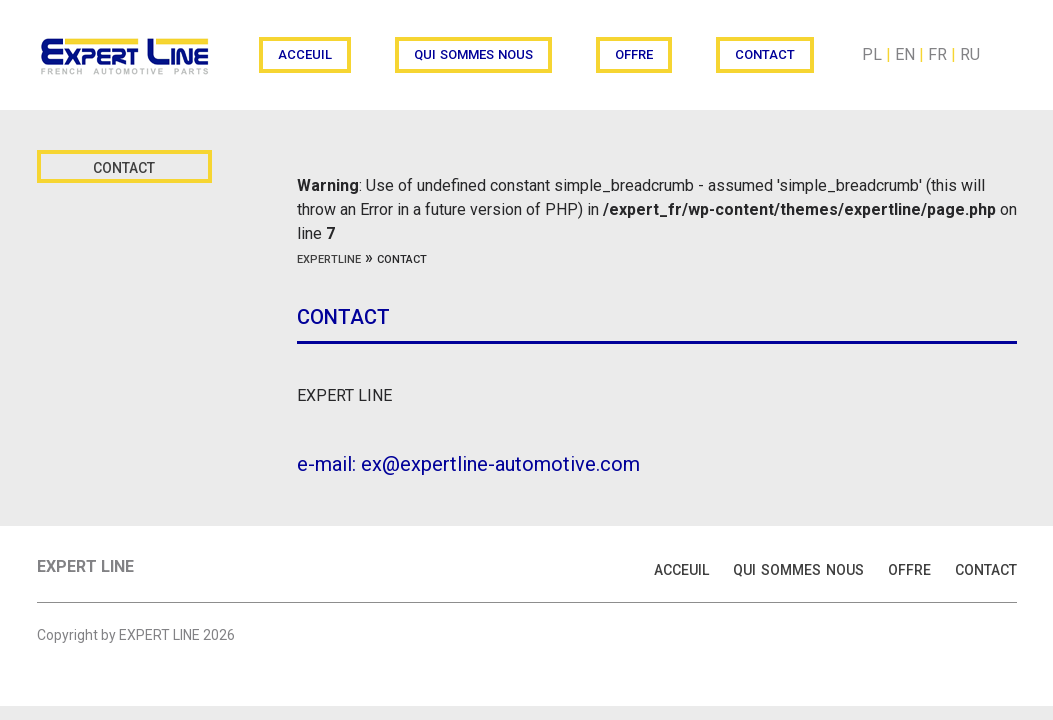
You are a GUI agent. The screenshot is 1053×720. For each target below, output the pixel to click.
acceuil (305, 52)
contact (765, 52)
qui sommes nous (473, 52)
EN (905, 54)
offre (634, 52)
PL (872, 54)
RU (970, 54)
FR (937, 54)
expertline (329, 257)
